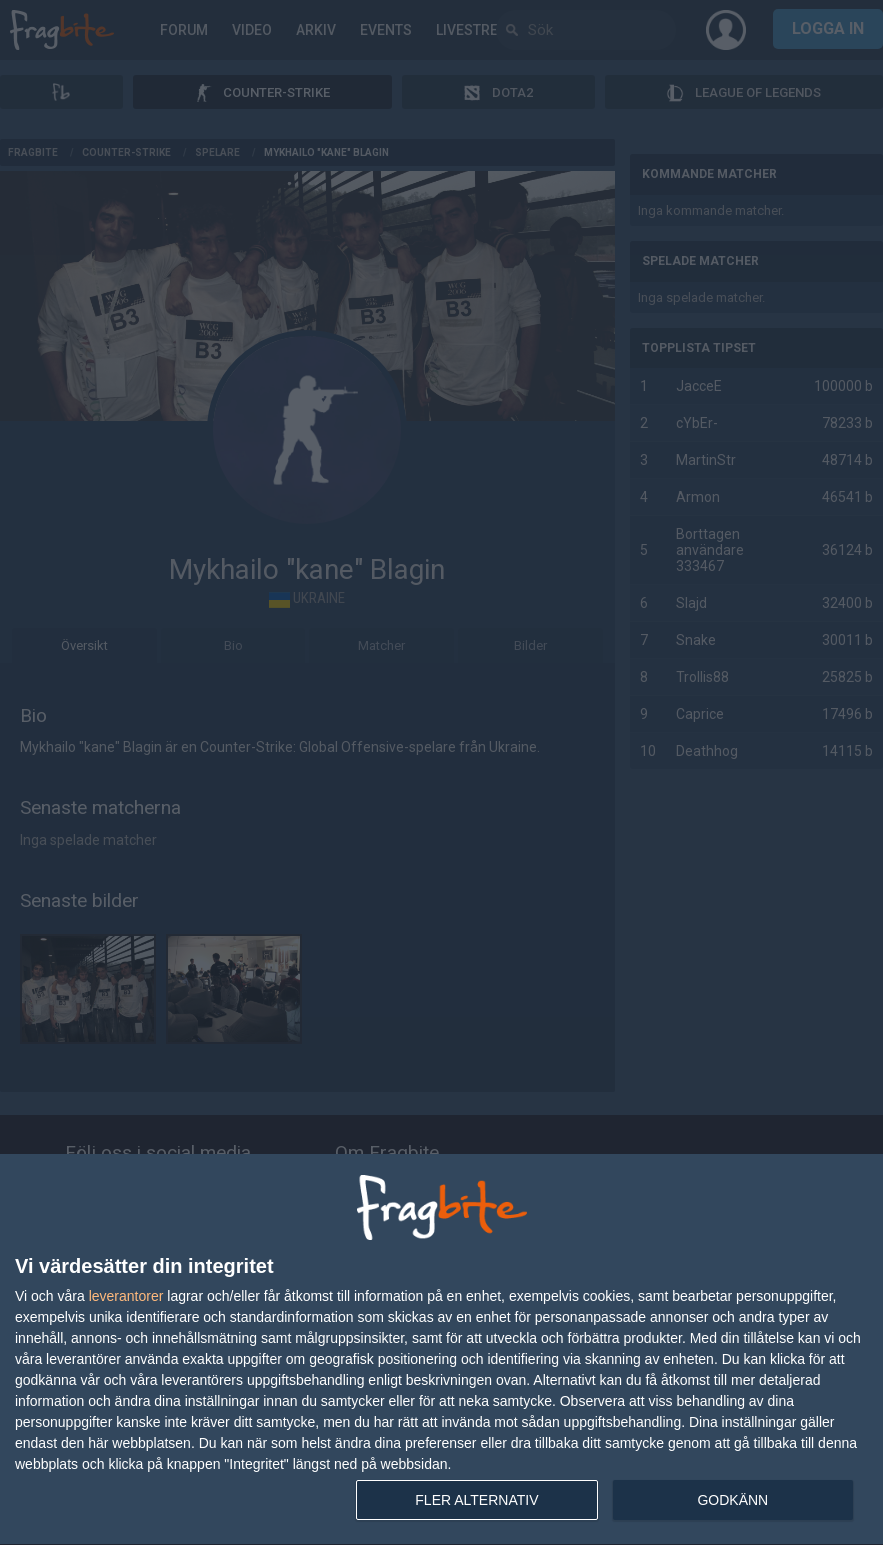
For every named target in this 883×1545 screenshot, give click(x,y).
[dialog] (441, 1350)
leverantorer (126, 1296)
